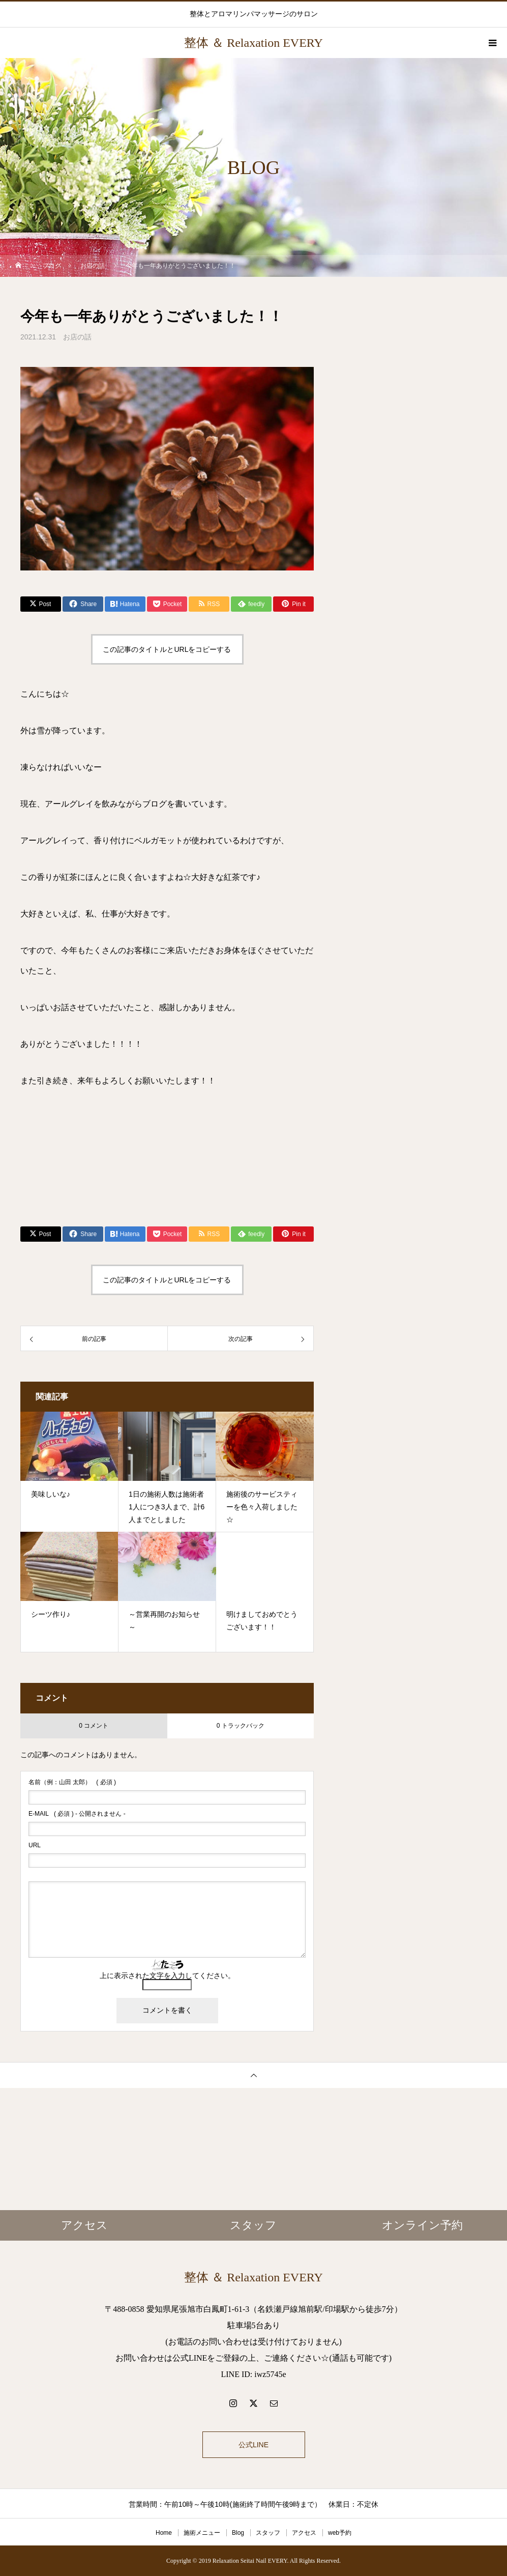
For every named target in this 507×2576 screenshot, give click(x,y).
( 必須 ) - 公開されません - (77, 1814)
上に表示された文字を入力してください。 (167, 1975)
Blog (238, 2532)
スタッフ (268, 2532)
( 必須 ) (72, 1782)
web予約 (339, 2532)
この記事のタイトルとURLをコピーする (167, 649)
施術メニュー (202, 2532)
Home (164, 2532)
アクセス (304, 2532)
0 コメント (93, 1725)
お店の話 (77, 337)
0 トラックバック (240, 1725)
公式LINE (253, 2445)
